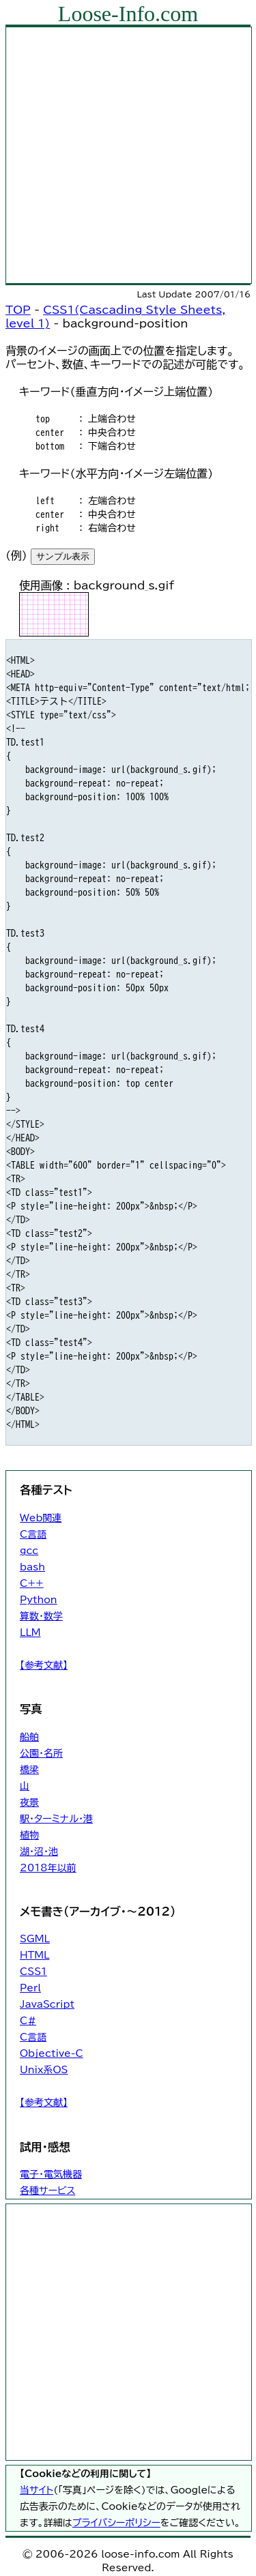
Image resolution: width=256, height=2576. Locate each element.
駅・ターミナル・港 (56, 1819)
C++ (32, 1583)
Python (38, 1600)
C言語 (33, 1534)
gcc (29, 1550)
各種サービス (47, 2190)
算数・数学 (41, 1616)
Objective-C (51, 2053)
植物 (29, 1835)
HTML (34, 1955)
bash (32, 1567)
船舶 (29, 1737)
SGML (35, 1939)
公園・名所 (41, 1753)
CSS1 (33, 1971)
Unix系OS (44, 2070)
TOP (18, 309)
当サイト (36, 2490)
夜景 (29, 1802)
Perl (30, 1988)
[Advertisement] (128, 155)
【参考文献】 (44, 1665)
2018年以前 (48, 1868)
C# (28, 2020)
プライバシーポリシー (116, 2523)
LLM (30, 1632)
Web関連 (40, 1518)
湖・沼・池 (39, 1851)
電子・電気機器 (51, 2174)
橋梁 (29, 1769)
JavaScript (47, 2004)
